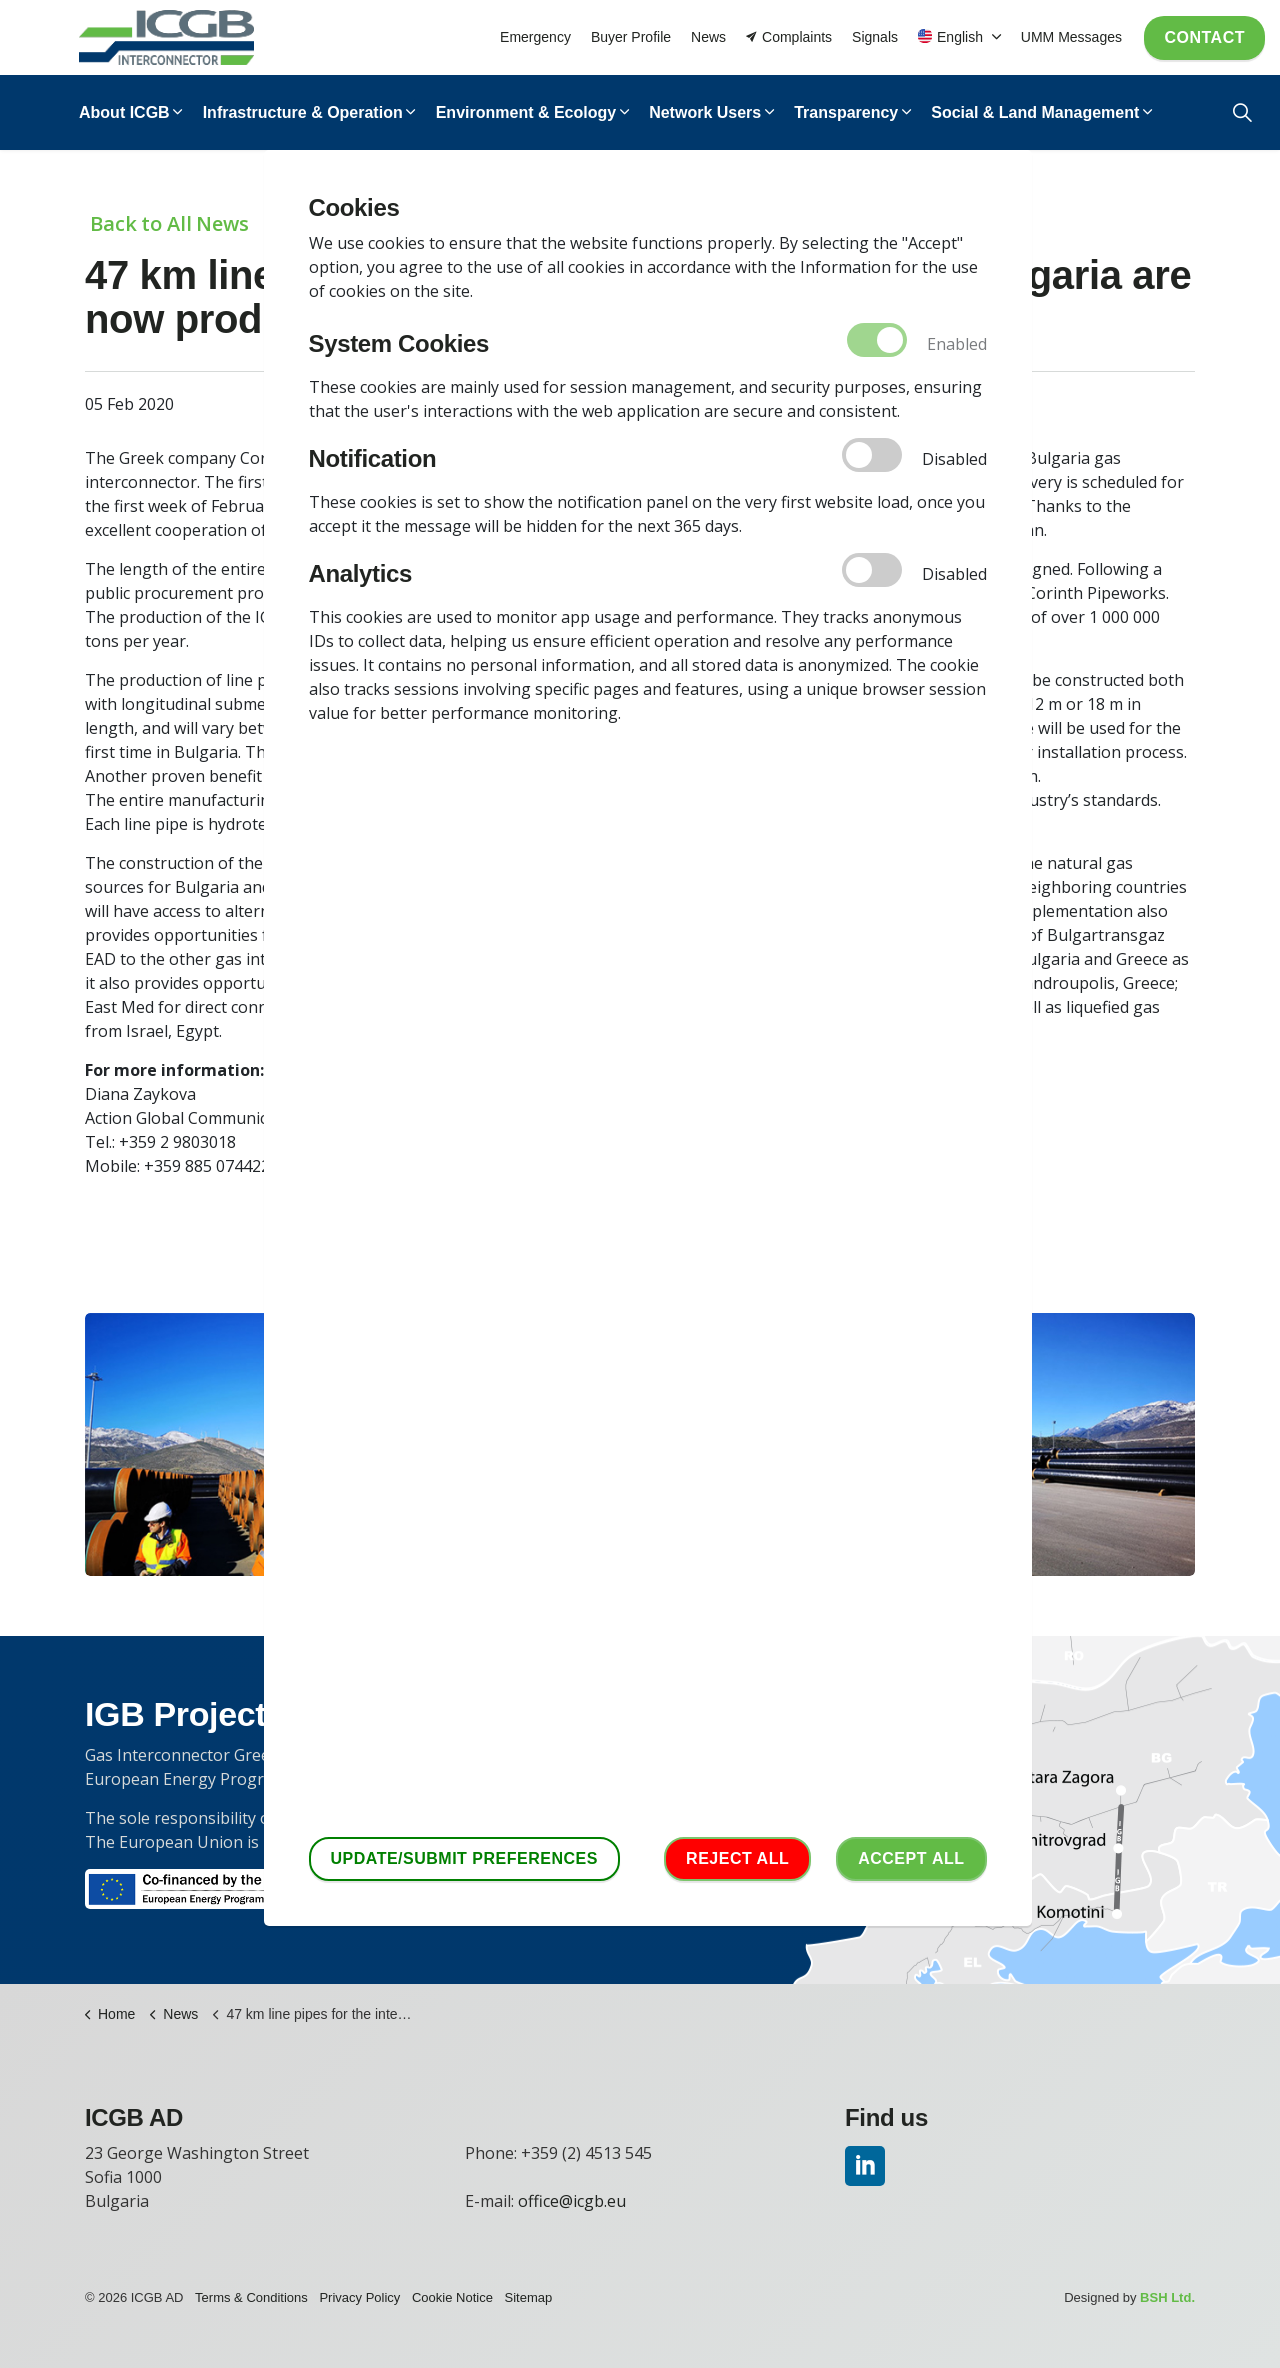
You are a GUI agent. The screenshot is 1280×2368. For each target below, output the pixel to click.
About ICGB (124, 112)
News (708, 37)
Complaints (789, 37)
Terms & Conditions (251, 2297)
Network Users (705, 112)
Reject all (737, 1859)
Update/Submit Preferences (464, 1859)
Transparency (846, 112)
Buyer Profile (631, 37)
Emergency (535, 37)
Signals (875, 37)
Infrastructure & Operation (303, 112)
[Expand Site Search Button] (1242, 112)
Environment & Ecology (526, 112)
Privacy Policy (359, 2297)
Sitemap (529, 2297)
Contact (1204, 38)
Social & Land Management (1035, 112)
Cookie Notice (452, 2297)
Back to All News (169, 223)
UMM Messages (1071, 37)
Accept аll (911, 1859)
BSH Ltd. (1167, 2297)
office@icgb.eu (572, 2201)
